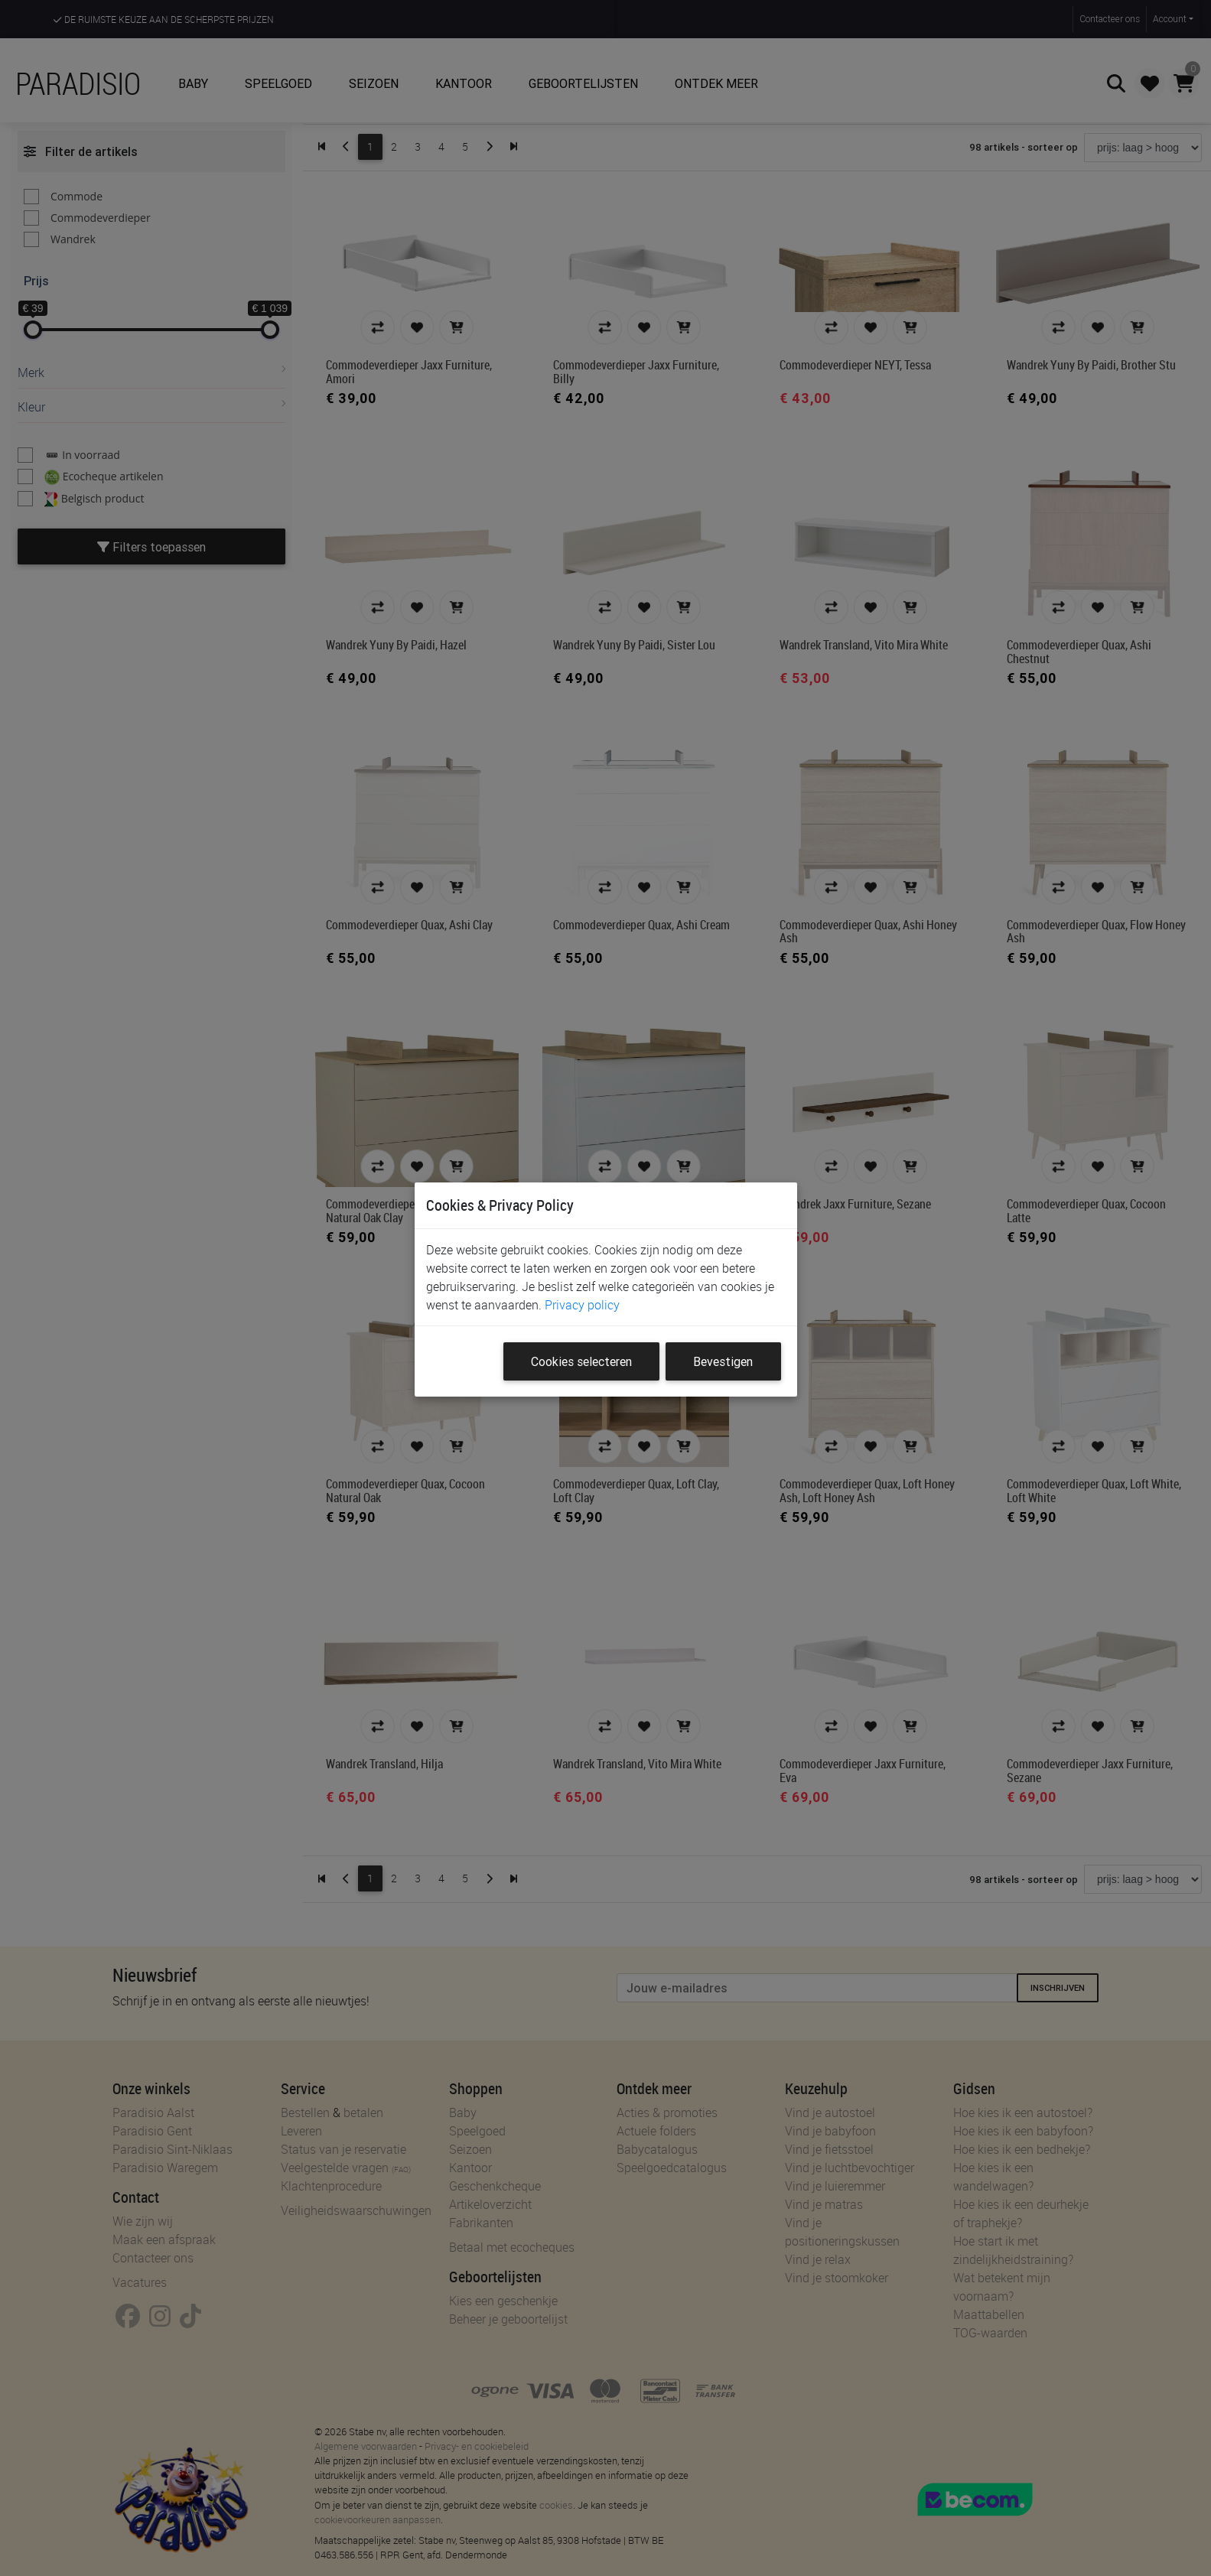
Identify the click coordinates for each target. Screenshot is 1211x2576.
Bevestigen (723, 1361)
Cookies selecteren (581, 1361)
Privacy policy (582, 1304)
